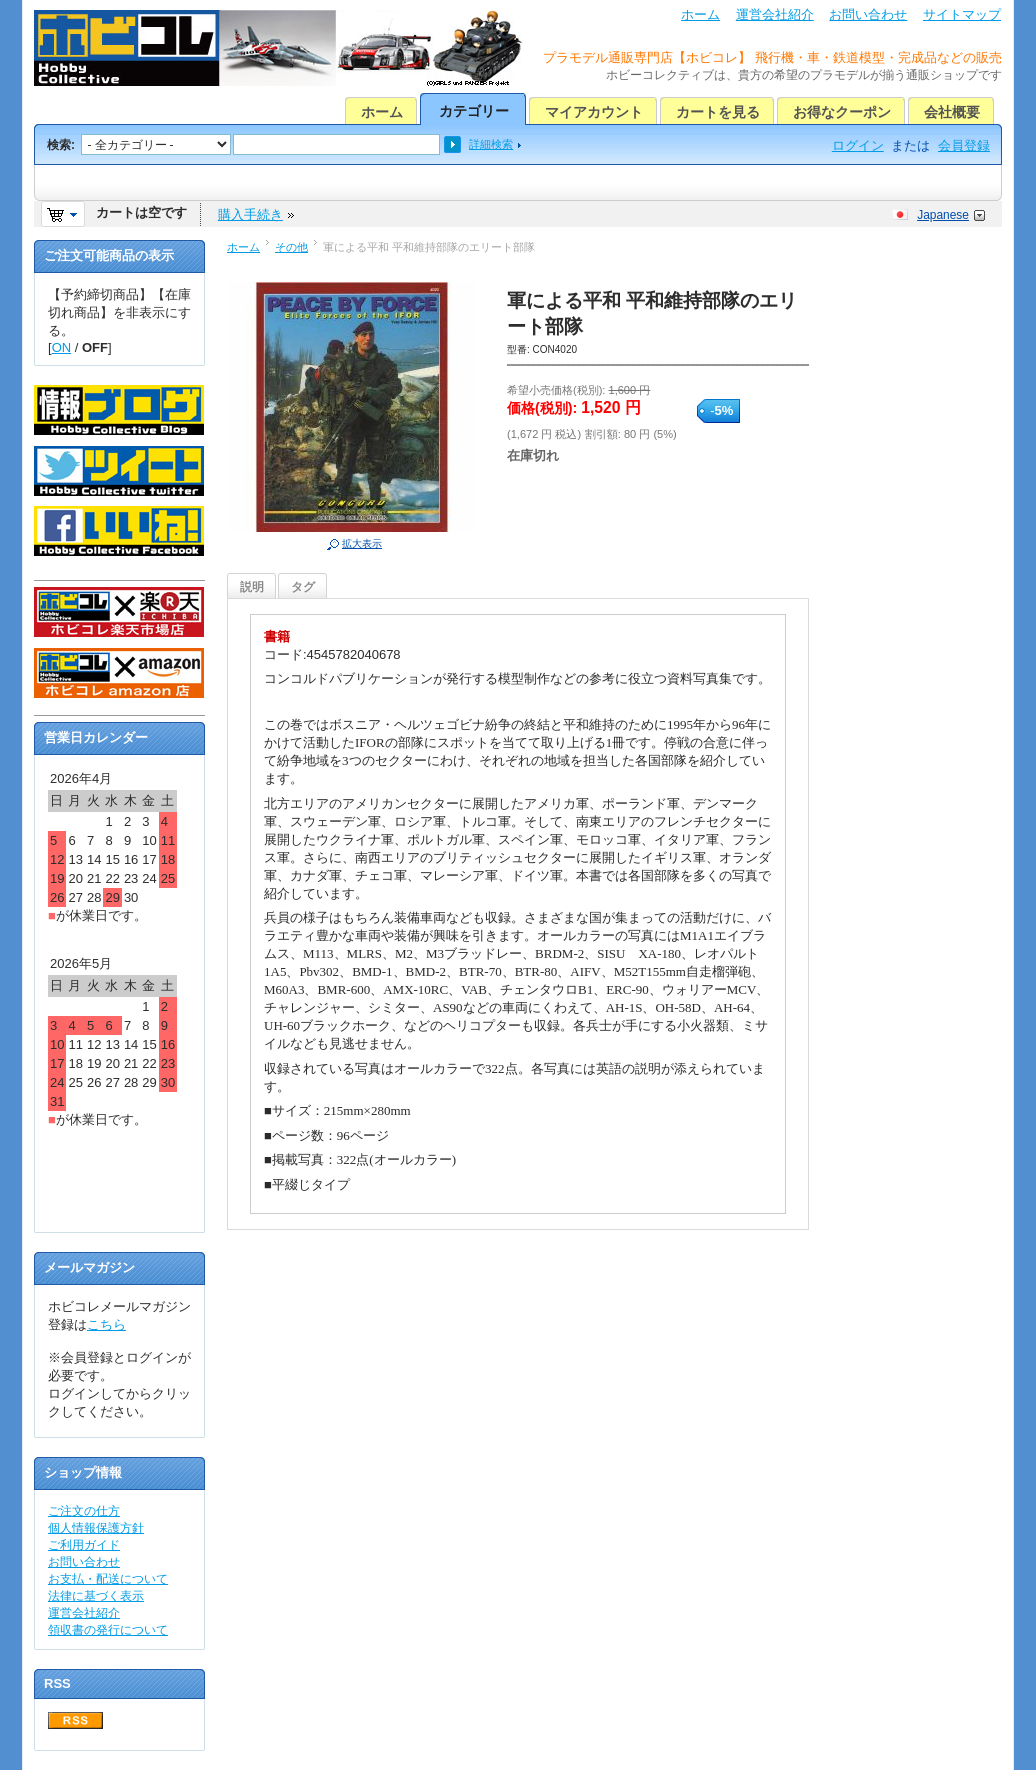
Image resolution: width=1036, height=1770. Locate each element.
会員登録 (964, 145)
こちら (106, 1324)
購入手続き (250, 214)
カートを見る (718, 112)
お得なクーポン (842, 112)
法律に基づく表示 (96, 1596)
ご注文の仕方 (84, 1511)
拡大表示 (362, 543)
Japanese (943, 215)
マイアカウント (594, 112)
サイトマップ (962, 14)
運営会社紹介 (775, 14)
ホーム (700, 14)
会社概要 (952, 112)
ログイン (858, 145)
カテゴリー (474, 111)
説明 (252, 587)
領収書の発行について (108, 1630)
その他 (291, 247)
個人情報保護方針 (96, 1528)
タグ (303, 587)
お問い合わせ (868, 14)
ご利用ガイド (84, 1545)
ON (62, 347)
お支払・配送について (108, 1579)
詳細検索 (491, 144)
